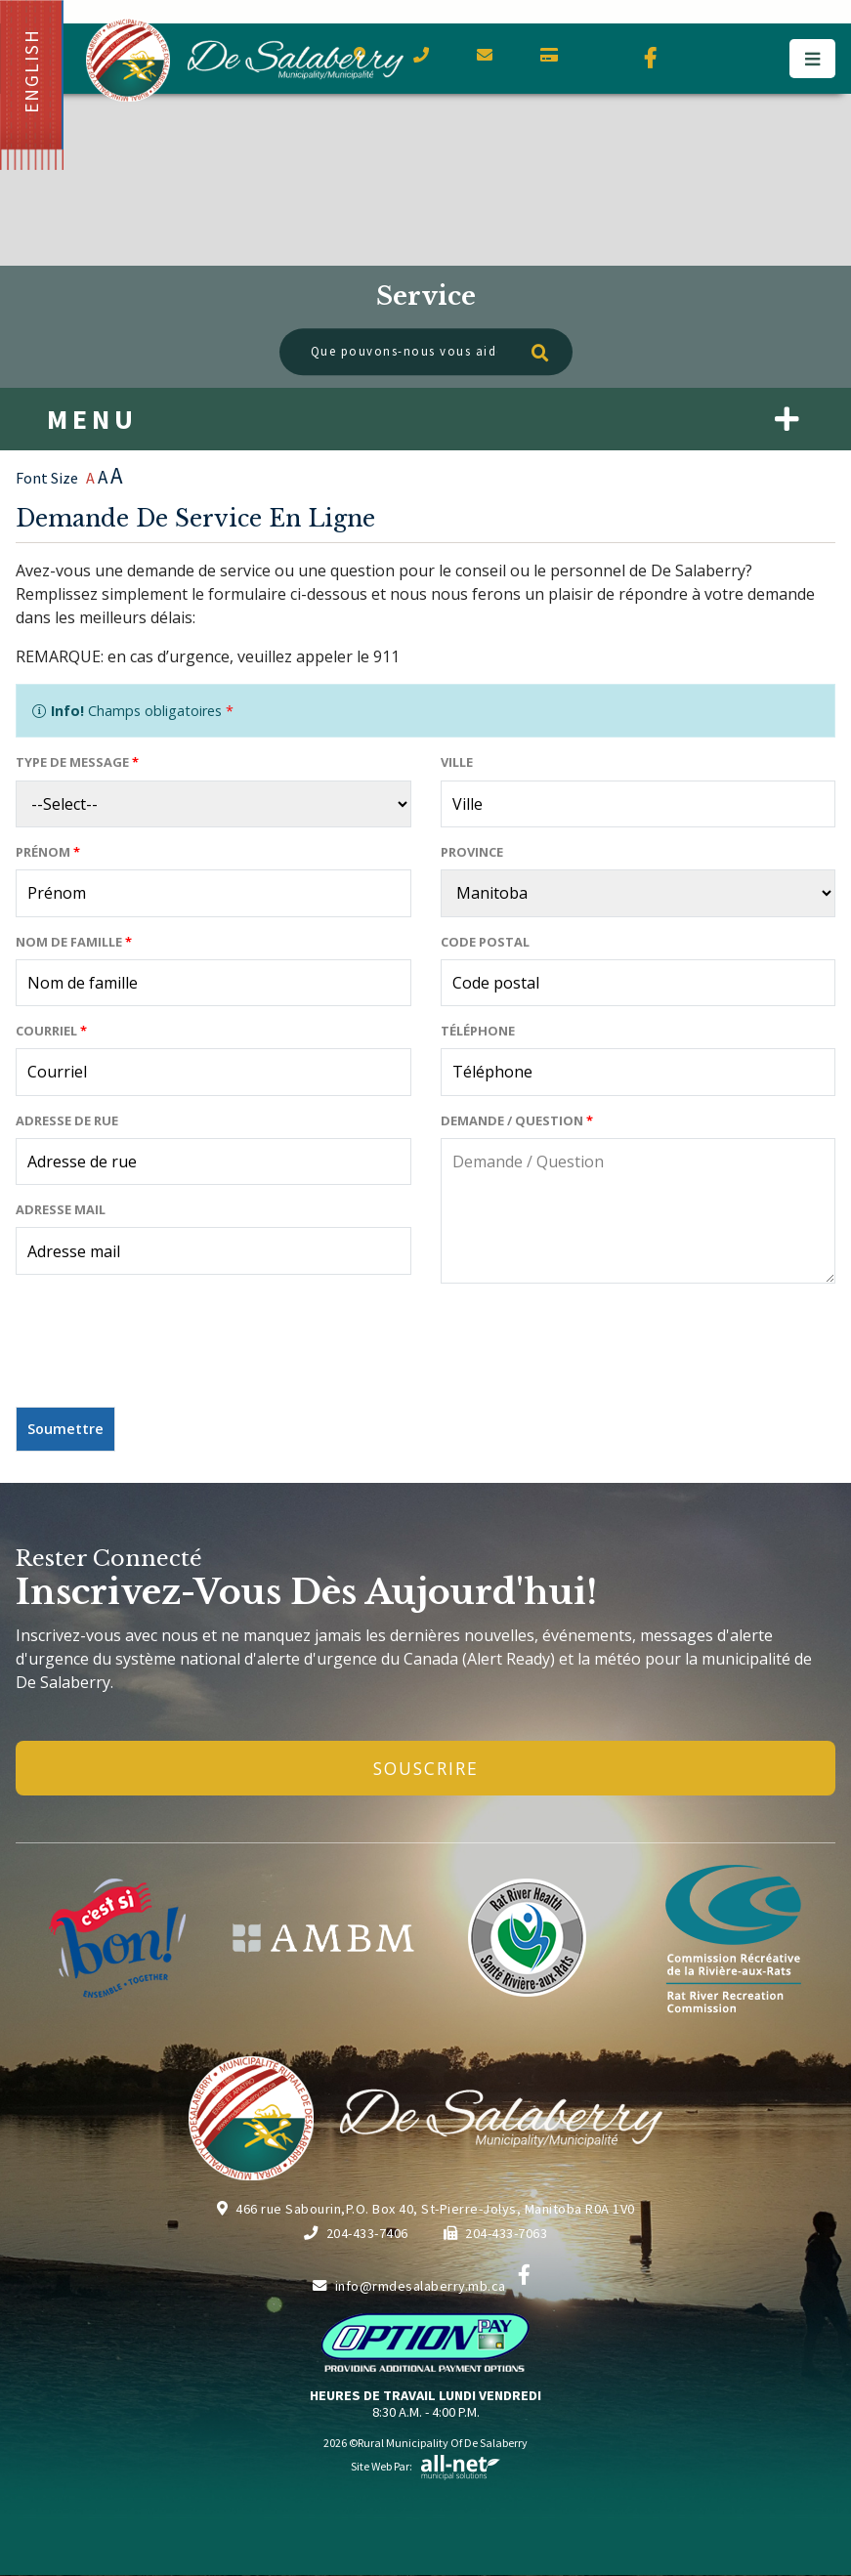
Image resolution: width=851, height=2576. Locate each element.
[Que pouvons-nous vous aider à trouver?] (426, 352)
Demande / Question (517, 1120)
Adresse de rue (67, 1120)
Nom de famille (74, 941)
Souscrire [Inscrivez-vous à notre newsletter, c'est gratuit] (426, 1768)
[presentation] (164, 1353)
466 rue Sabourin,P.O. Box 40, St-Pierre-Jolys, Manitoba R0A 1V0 (426, 2208)
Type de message (77, 762)
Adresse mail (61, 1209)
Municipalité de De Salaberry (245, 60)
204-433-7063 (496, 2233)
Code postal (485, 941)
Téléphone (478, 1030)
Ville (457, 762)
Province (472, 852)
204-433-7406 (356, 2233)
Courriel (51, 1030)
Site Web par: (426, 2466)
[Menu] (812, 58)
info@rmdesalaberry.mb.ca (409, 2286)
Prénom (48, 852)
